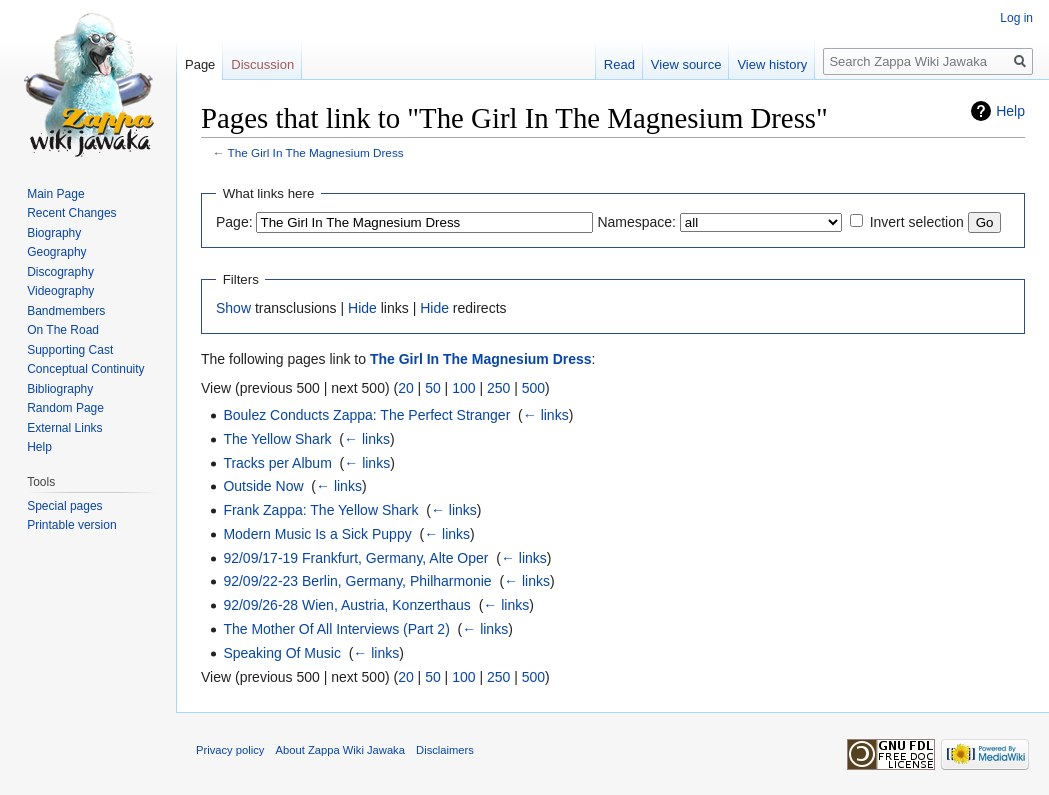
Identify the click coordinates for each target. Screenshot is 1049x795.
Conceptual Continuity (85, 369)
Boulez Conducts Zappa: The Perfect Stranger (366, 415)
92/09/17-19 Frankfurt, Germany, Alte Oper (355, 558)
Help (1010, 111)
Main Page (55, 194)
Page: (234, 222)
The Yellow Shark (277, 439)
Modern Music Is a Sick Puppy (317, 534)
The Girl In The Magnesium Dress (316, 152)
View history (772, 64)
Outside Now (263, 486)
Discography (60, 272)
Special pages (64, 506)
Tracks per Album (277, 463)
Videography (60, 291)
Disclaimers (445, 750)
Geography (56, 252)
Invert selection (917, 222)
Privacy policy (230, 750)
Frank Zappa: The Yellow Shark (320, 510)
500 (533, 388)
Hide (362, 308)
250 (498, 388)
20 (406, 388)
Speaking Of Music (282, 653)
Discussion (262, 64)
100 (463, 388)
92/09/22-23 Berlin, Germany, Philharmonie (357, 581)
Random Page (65, 408)
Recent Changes (71, 213)
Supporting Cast (70, 350)
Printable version (71, 525)
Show (233, 308)
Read (619, 64)
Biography (54, 233)
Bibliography (60, 389)
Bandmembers (66, 311)
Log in (1016, 18)
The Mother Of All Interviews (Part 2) (336, 629)
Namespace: (636, 222)
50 (433, 388)
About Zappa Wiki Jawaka (340, 750)
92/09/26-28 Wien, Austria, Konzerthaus (346, 605)
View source (686, 64)
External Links (64, 428)
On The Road (63, 330)
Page (200, 64)
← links (546, 415)
